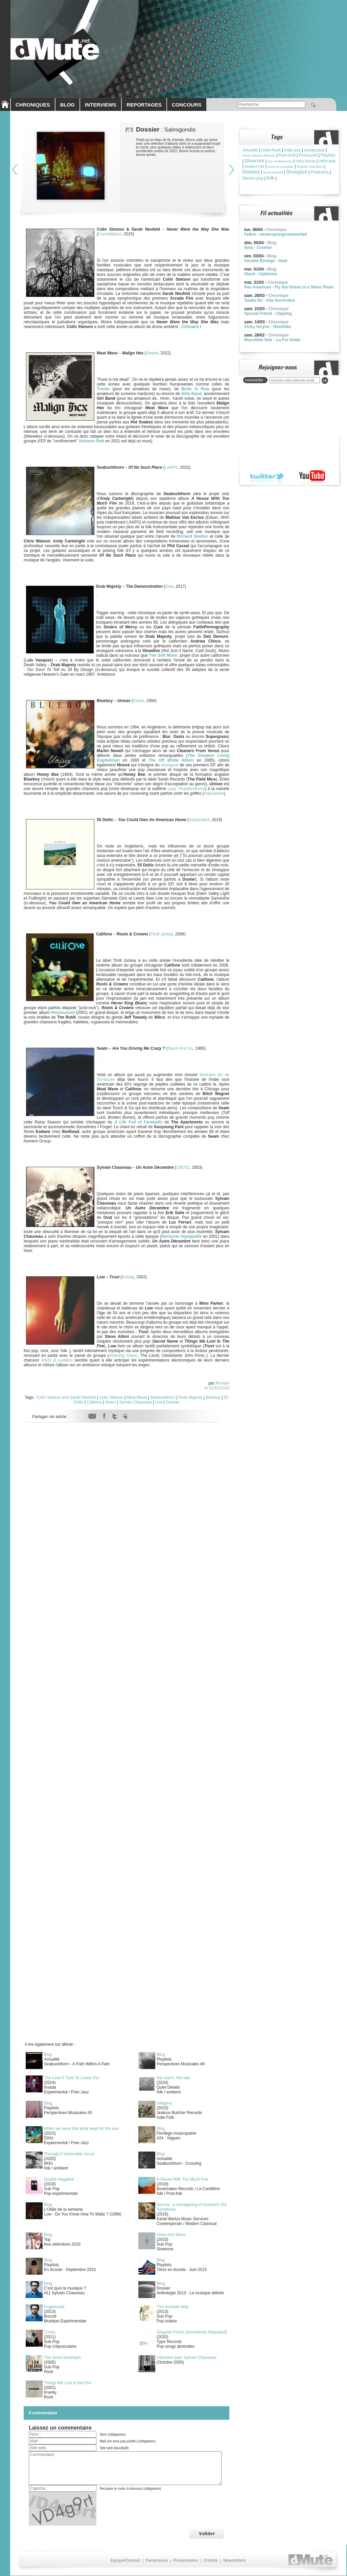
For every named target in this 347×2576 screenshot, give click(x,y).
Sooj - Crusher (258, 247)
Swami (152, 353)
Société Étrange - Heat (265, 260)
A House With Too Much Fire (182, 2179)
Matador (251, 172)
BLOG (67, 105)
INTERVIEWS (100, 105)
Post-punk (308, 155)
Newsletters (234, 2560)
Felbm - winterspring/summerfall (275, 234)
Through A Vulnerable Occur (69, 2154)
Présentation (186, 2560)
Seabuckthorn (162, 1397)
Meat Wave (136, 1397)
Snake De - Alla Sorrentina (269, 300)
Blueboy (213, 1397)
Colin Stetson (111, 1397)
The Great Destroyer (62, 2357)
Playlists (328, 155)
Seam (110, 1402)
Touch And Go (180, 1048)
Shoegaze (296, 172)
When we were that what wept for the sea (81, 2128)
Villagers (164, 2103)
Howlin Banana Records (258, 155)
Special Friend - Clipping (268, 313)
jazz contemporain (280, 161)
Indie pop (292, 150)
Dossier (173, 1402)
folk (270, 178)
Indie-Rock (271, 150)
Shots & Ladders (57, 1360)
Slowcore (254, 160)
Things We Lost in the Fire (67, 2383)
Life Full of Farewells (139, 1122)
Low (158, 1402)
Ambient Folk (254, 166)
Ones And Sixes (171, 2234)
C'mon (49, 2332)
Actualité (250, 150)
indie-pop (327, 161)
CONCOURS (187, 105)
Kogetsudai (54, 2306)
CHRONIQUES (33, 105)
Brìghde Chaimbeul (310, 166)
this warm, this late (173, 2077)
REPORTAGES (144, 105)
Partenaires (157, 2560)
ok (325, 380)
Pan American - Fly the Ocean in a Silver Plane (288, 287)
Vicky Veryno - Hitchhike (267, 326)
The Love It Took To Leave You (71, 2077)
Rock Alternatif (273, 172)
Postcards (320, 172)
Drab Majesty (191, 1397)
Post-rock (287, 155)
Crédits (210, 2560)
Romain (222, 1383)
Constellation (109, 234)
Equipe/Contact (125, 2560)
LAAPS (171, 467)
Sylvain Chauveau (135, 1402)
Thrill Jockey (162, 934)
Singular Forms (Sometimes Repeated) (192, 2332)
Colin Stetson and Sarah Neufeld (66, 1397)
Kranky (128, 1277)
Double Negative (59, 2179)
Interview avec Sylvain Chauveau (186, 2357)
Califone (94, 1402)
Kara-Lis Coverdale (281, 166)
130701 (183, 1167)
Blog (48, 2054)
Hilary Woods (306, 161)
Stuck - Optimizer (261, 274)
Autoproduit (199, 819)
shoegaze (170, 765)
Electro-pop (252, 178)
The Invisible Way (172, 2306)
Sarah (138, 700)
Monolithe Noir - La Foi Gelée (272, 340)
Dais (169, 586)
